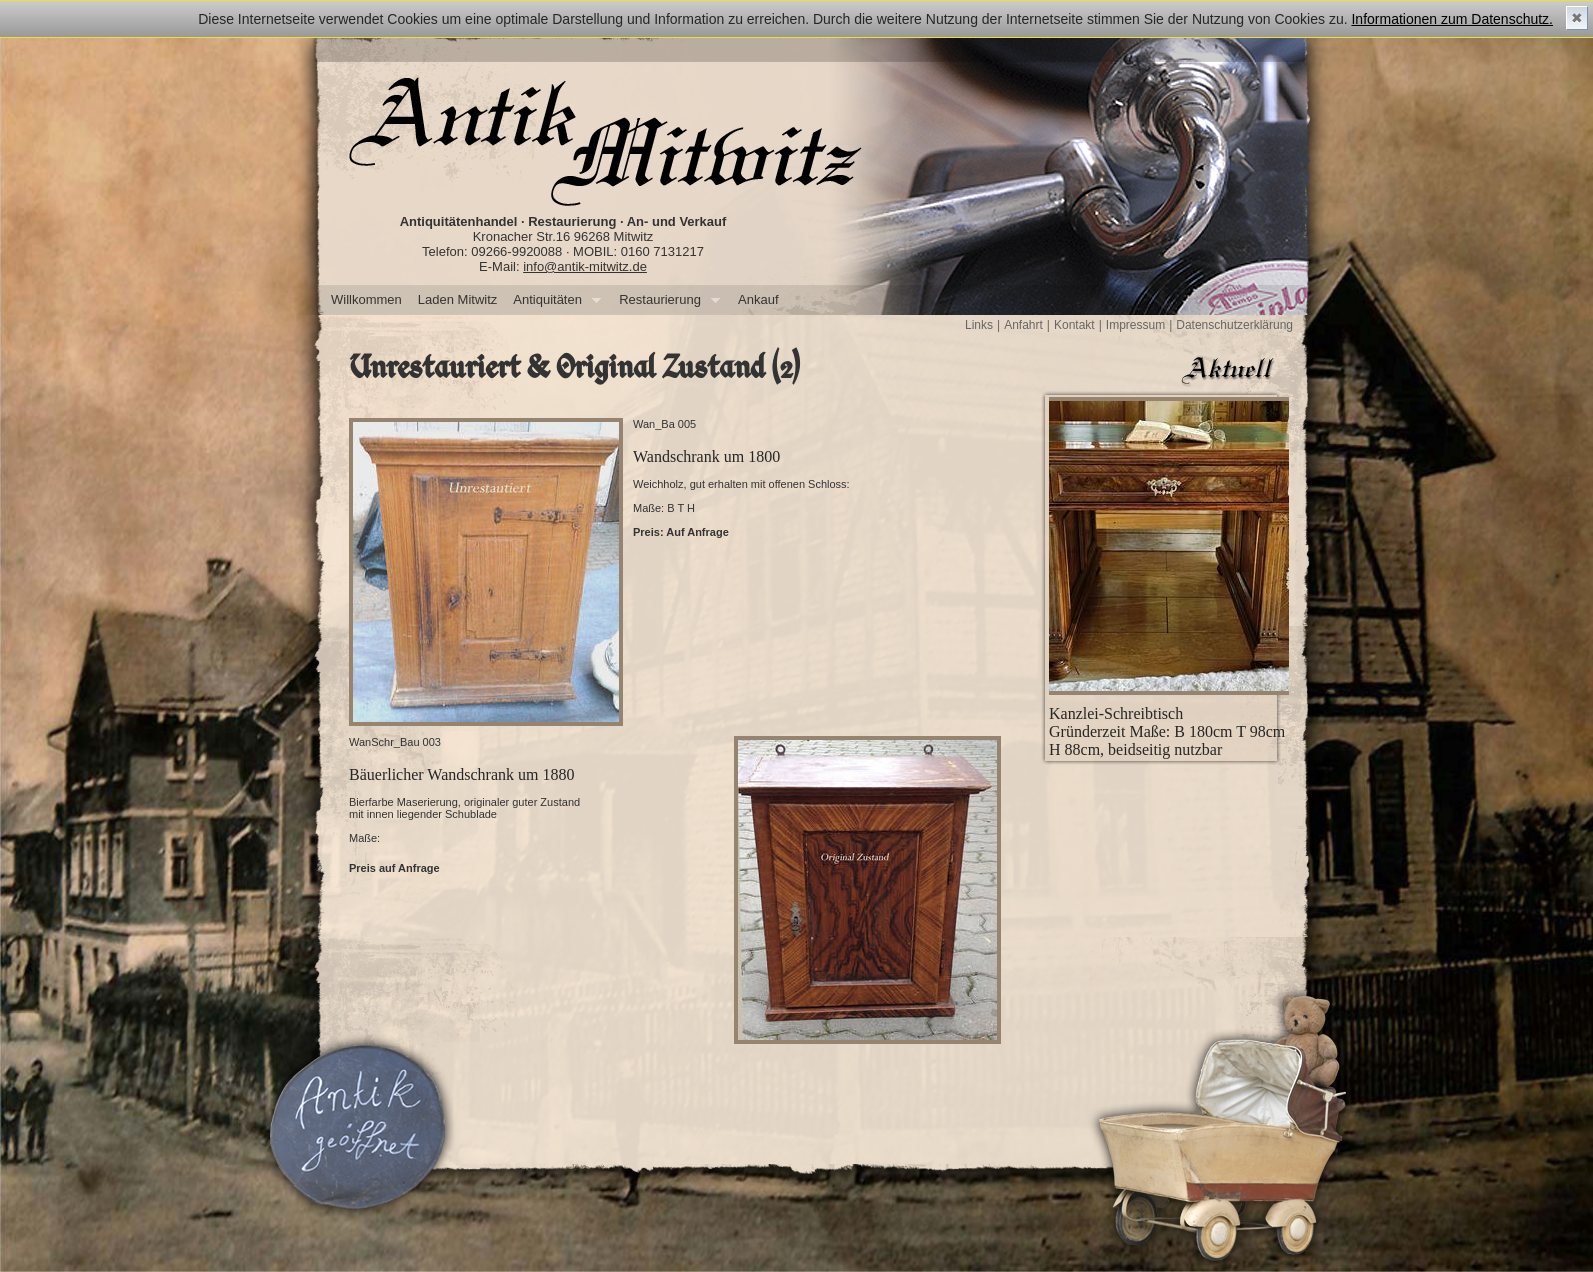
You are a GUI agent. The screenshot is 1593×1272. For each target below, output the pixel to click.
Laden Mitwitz (457, 299)
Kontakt (1074, 325)
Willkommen (366, 299)
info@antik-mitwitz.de (585, 266)
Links (979, 325)
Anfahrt (1023, 325)
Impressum (1135, 325)
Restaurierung (665, 300)
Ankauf (758, 299)
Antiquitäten (553, 300)
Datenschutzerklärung (1234, 325)
